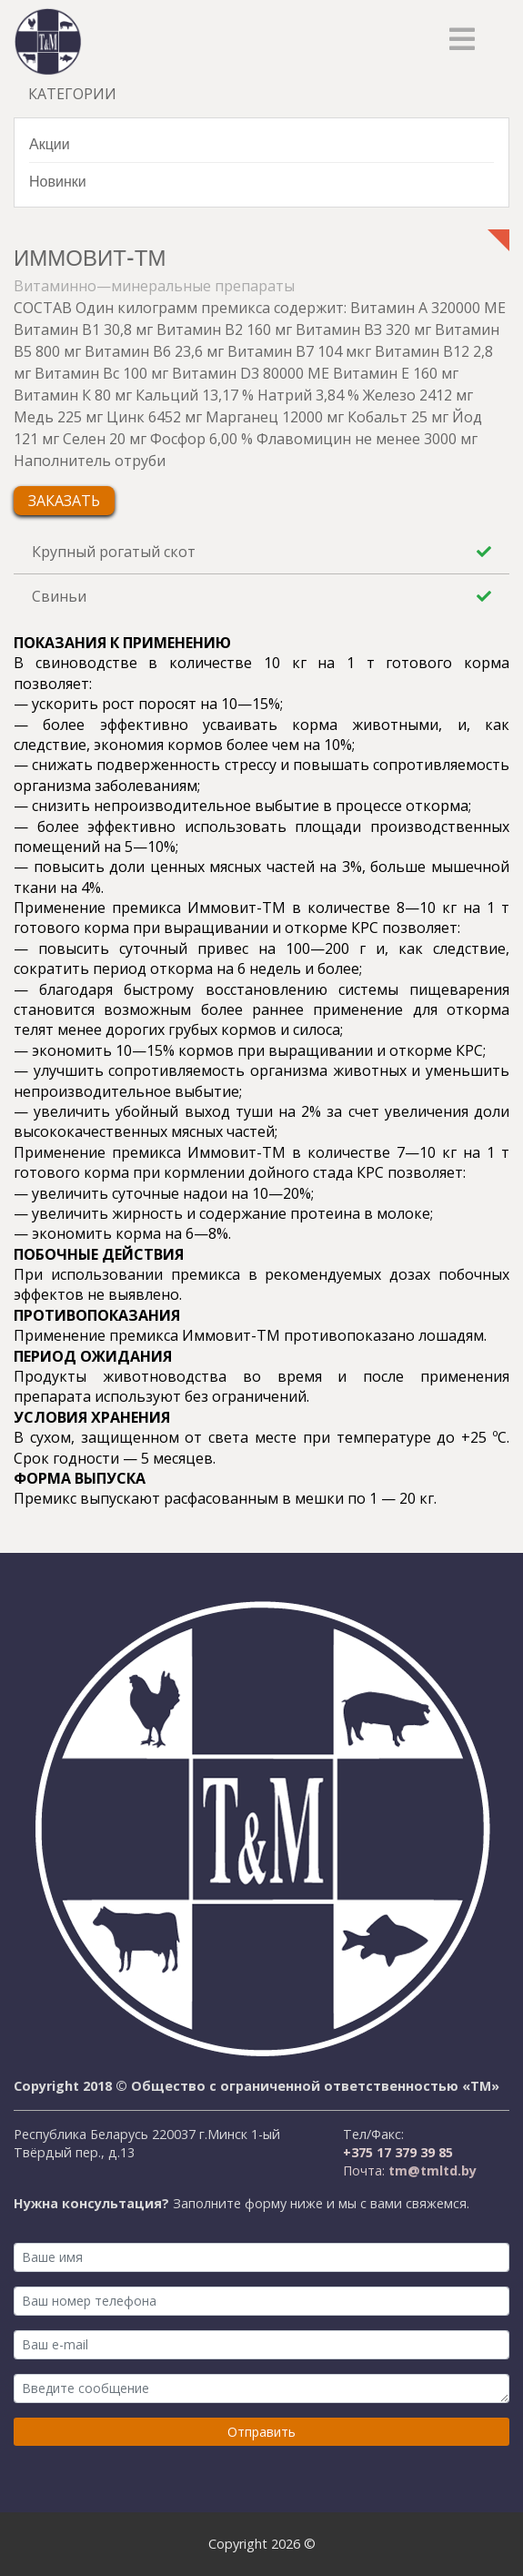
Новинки (57, 180)
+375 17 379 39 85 (398, 2152)
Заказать (64, 501)
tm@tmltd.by (431, 2170)
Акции (49, 143)
